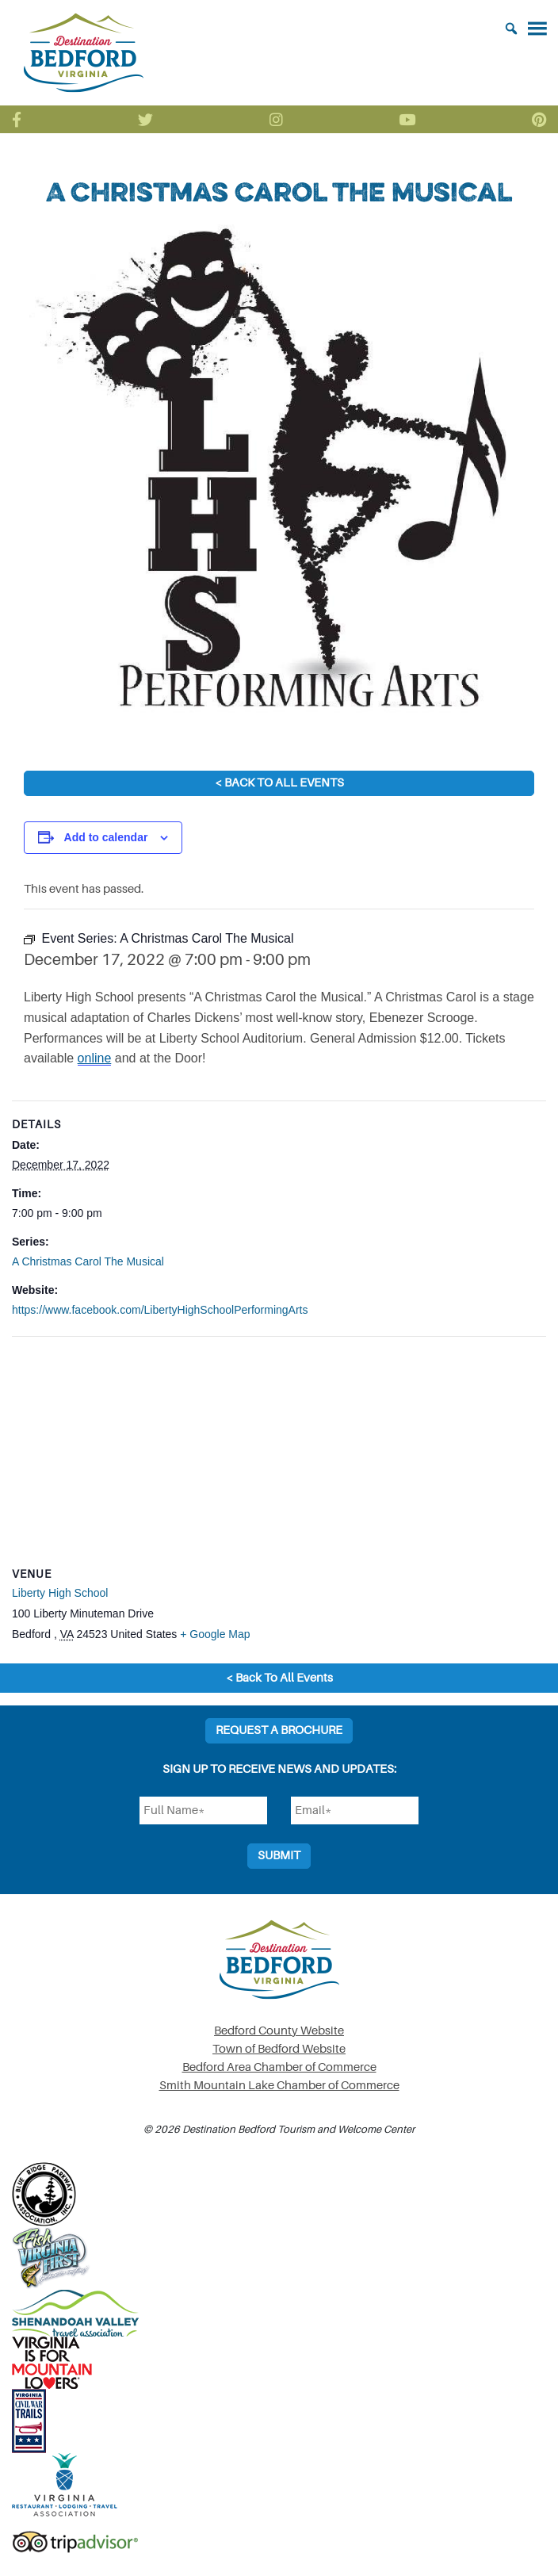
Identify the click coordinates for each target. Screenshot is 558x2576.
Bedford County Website (279, 2031)
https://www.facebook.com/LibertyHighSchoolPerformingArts (160, 1309)
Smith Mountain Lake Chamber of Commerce (279, 2085)
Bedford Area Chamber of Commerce (279, 2067)
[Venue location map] (279, 1451)
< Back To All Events (279, 783)
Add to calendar (106, 837)
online (95, 1058)
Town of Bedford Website (279, 2049)
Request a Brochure (279, 1730)
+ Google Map (215, 1634)
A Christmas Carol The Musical (88, 1261)
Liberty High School (60, 1593)
